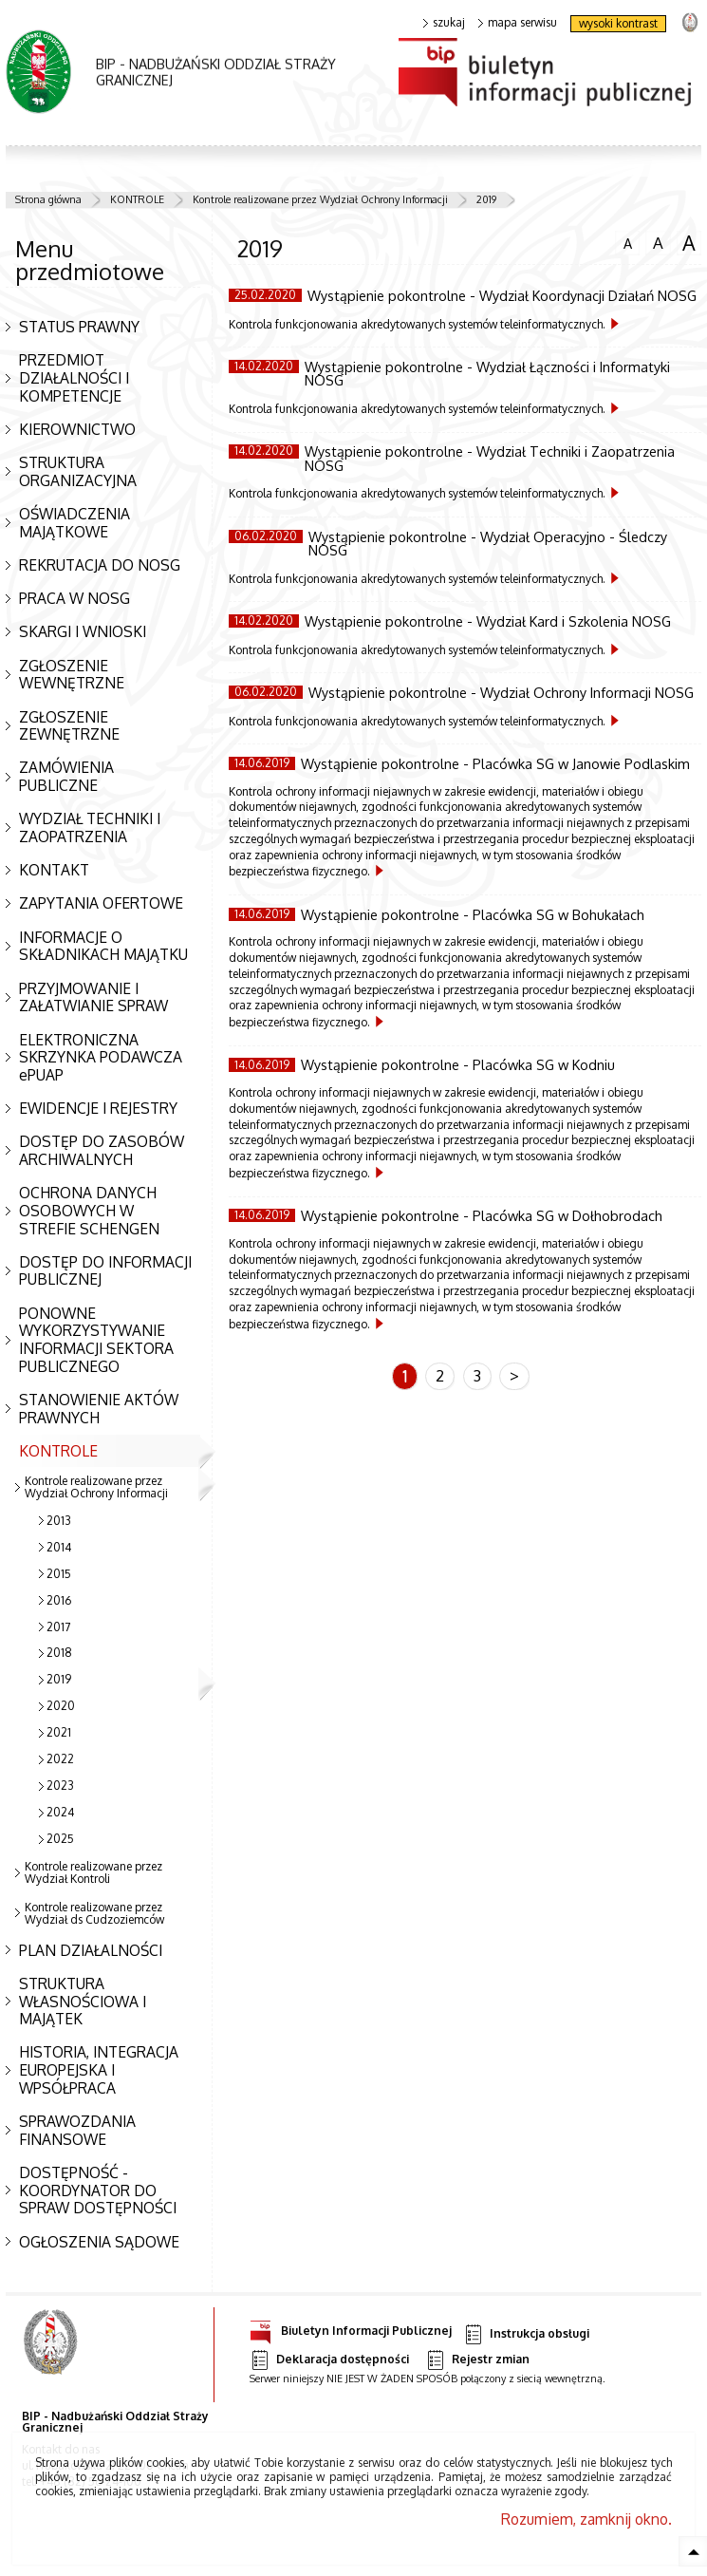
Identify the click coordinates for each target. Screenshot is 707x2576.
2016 (59, 1600)
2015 (59, 1574)
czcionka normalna (627, 241)
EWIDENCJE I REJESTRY (98, 1108)
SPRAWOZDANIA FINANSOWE (77, 2130)
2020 (61, 1706)
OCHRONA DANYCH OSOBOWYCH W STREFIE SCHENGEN (89, 1210)
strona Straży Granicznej (689, 21)
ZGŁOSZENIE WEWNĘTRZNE (71, 674)
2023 (60, 1785)
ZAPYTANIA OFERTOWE (101, 902)
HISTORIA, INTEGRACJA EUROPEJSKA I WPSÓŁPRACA (98, 2069)
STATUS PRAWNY (79, 326)
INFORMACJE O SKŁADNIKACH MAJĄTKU (103, 946)
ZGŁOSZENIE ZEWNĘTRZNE (69, 725)
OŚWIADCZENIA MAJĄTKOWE (74, 522)
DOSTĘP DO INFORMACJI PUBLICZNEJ (105, 1270)
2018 (59, 1652)
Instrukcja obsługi (526, 2334)
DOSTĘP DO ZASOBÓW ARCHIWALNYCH (101, 1150)
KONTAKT (54, 869)
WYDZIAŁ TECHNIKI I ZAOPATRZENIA (89, 827)
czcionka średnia (657, 242)
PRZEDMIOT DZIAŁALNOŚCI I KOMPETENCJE (74, 377)
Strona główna (48, 199)
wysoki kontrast (618, 23)
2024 (60, 1812)
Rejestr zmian (477, 2360)
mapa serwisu (517, 22)
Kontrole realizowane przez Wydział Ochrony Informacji (320, 199)
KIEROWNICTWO (77, 429)
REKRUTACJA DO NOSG (99, 564)
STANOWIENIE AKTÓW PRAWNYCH (98, 1408)
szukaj (444, 22)
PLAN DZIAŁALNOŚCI (90, 1950)
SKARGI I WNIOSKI (82, 631)
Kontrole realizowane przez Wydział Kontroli (93, 1872)
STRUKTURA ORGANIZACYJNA (78, 471)
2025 (60, 1839)
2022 (60, 1759)
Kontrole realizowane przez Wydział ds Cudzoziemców (94, 1913)
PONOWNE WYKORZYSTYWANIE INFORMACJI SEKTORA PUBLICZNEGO (96, 1340)
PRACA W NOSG (74, 598)
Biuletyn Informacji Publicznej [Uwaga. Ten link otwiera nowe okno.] (351, 2328)
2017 (58, 1627)
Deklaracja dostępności (329, 2360)
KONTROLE (137, 199)
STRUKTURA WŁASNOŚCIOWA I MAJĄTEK (82, 2001)
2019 (486, 199)
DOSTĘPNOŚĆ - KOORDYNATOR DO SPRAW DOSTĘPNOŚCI (98, 2190)
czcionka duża (689, 243)
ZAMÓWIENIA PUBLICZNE (66, 776)
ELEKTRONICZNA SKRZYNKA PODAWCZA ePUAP (100, 1057)
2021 (59, 1732)
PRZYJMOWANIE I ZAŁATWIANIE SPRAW (93, 997)
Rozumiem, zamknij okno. (586, 2519)
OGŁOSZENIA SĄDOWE (99, 2241)
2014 (59, 1547)
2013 (59, 1521)
